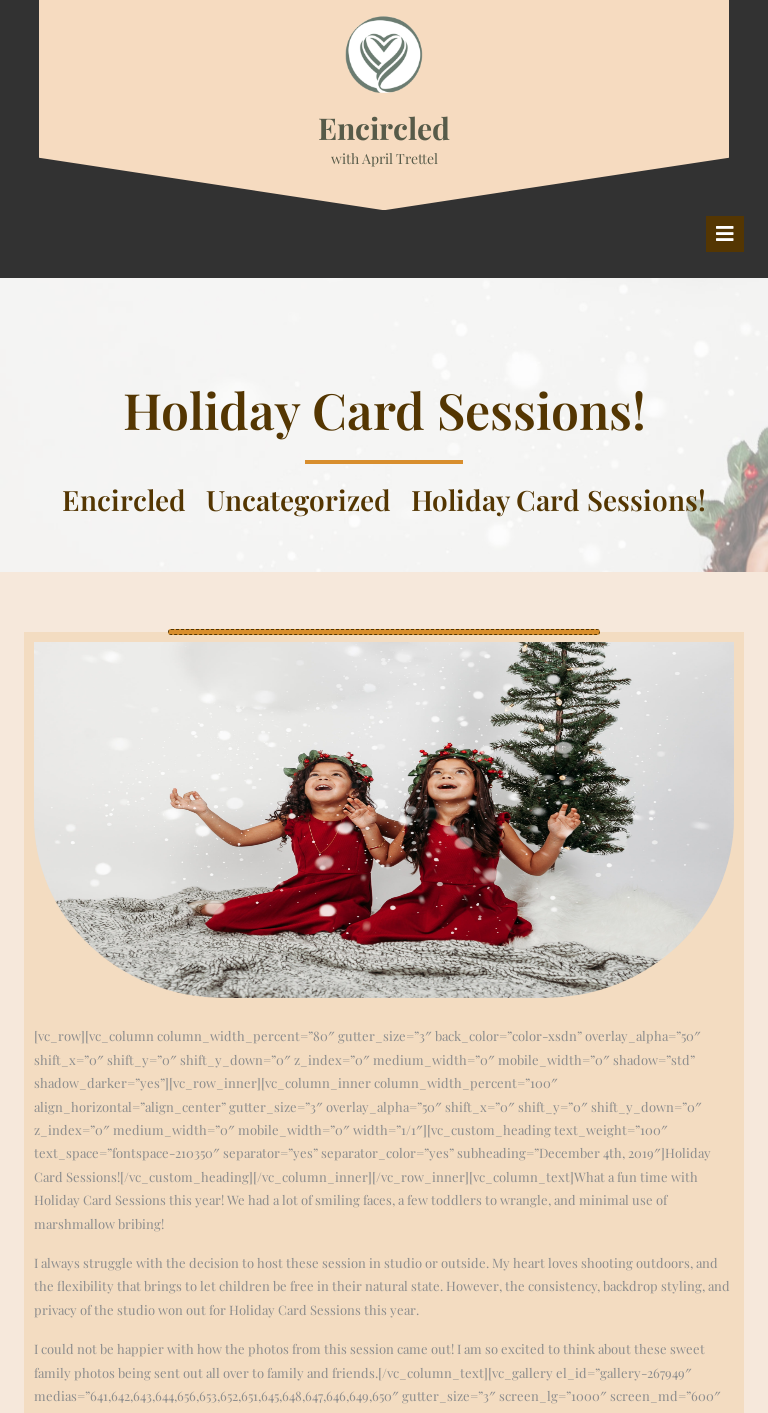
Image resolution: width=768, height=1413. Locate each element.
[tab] (725, 234)
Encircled (384, 128)
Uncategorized (298, 499)
